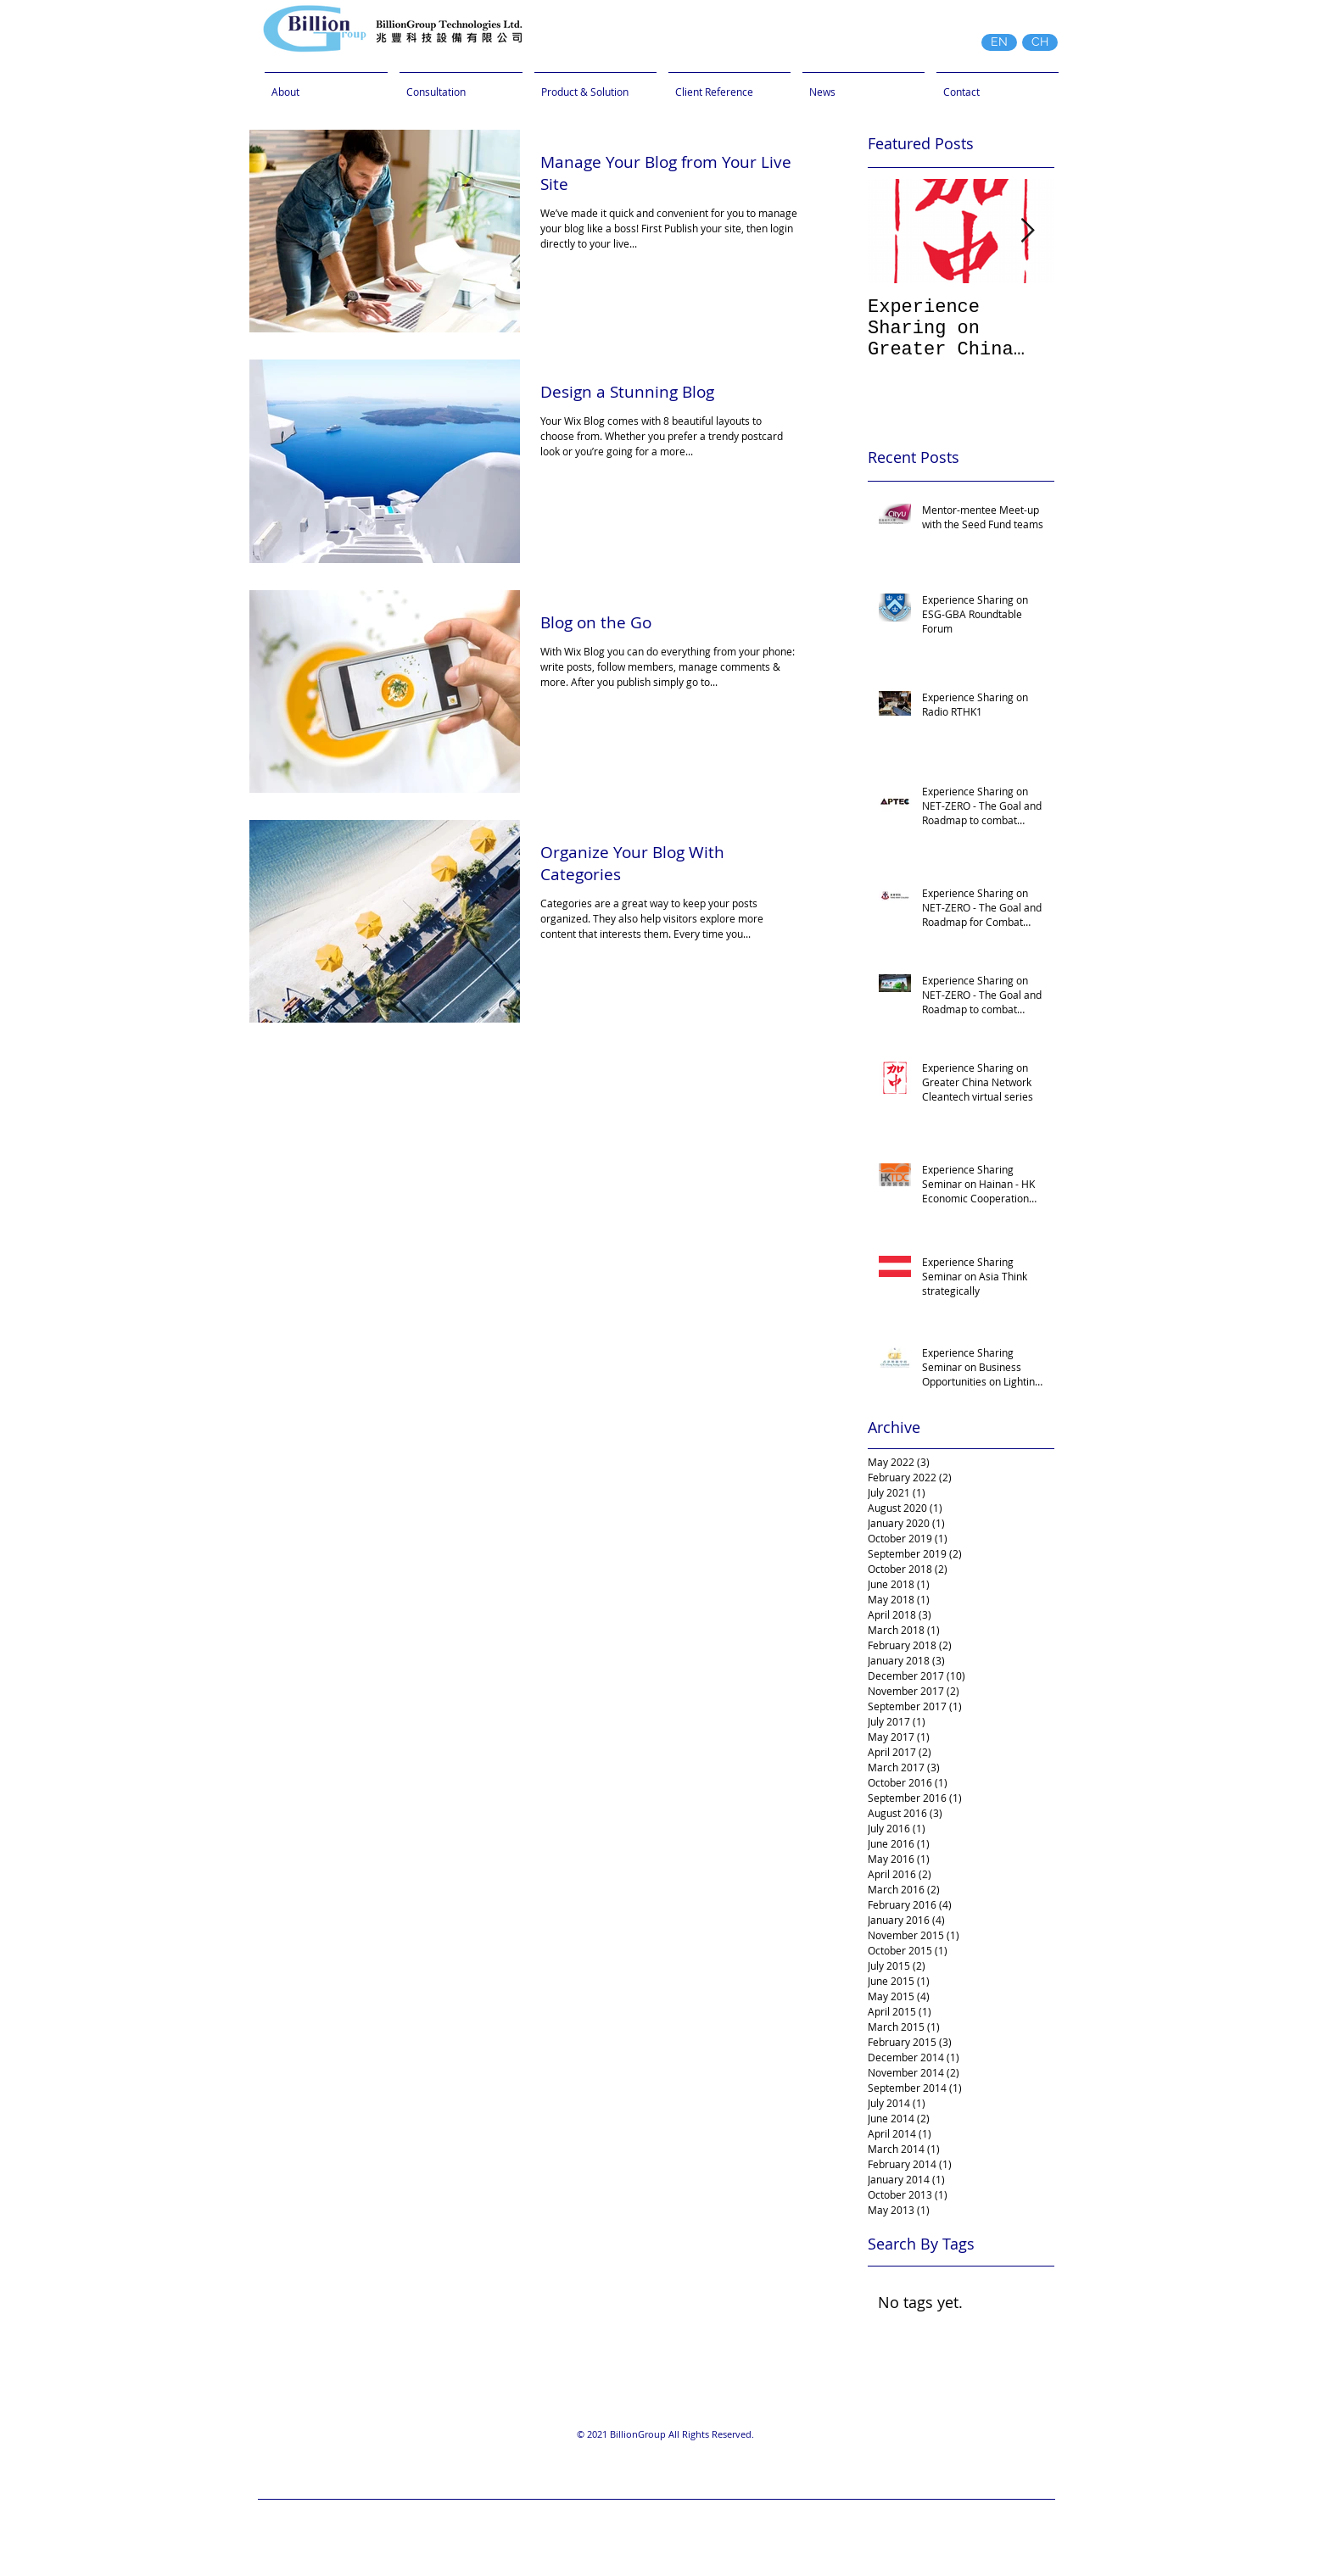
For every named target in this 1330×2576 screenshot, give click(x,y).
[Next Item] (1027, 231)
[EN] (999, 42)
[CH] (1040, 42)
